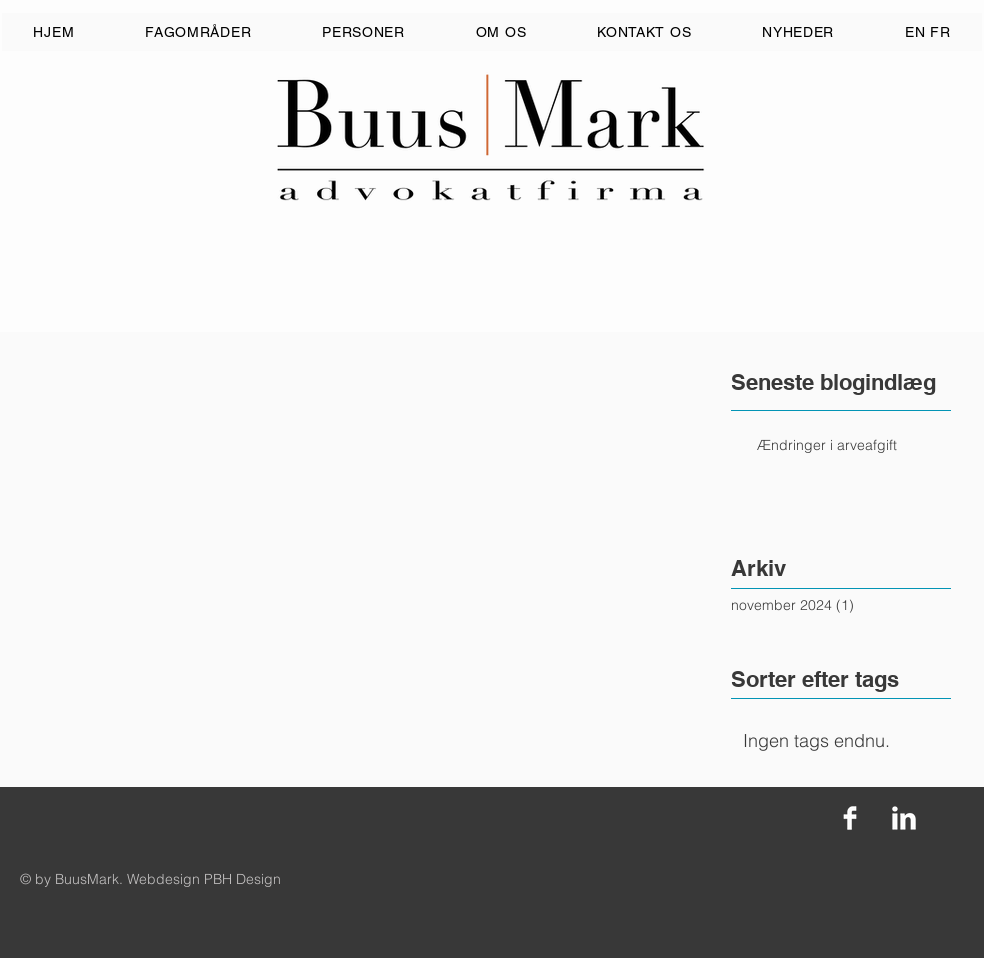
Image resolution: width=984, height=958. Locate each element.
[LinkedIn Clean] (904, 818)
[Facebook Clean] (850, 818)
